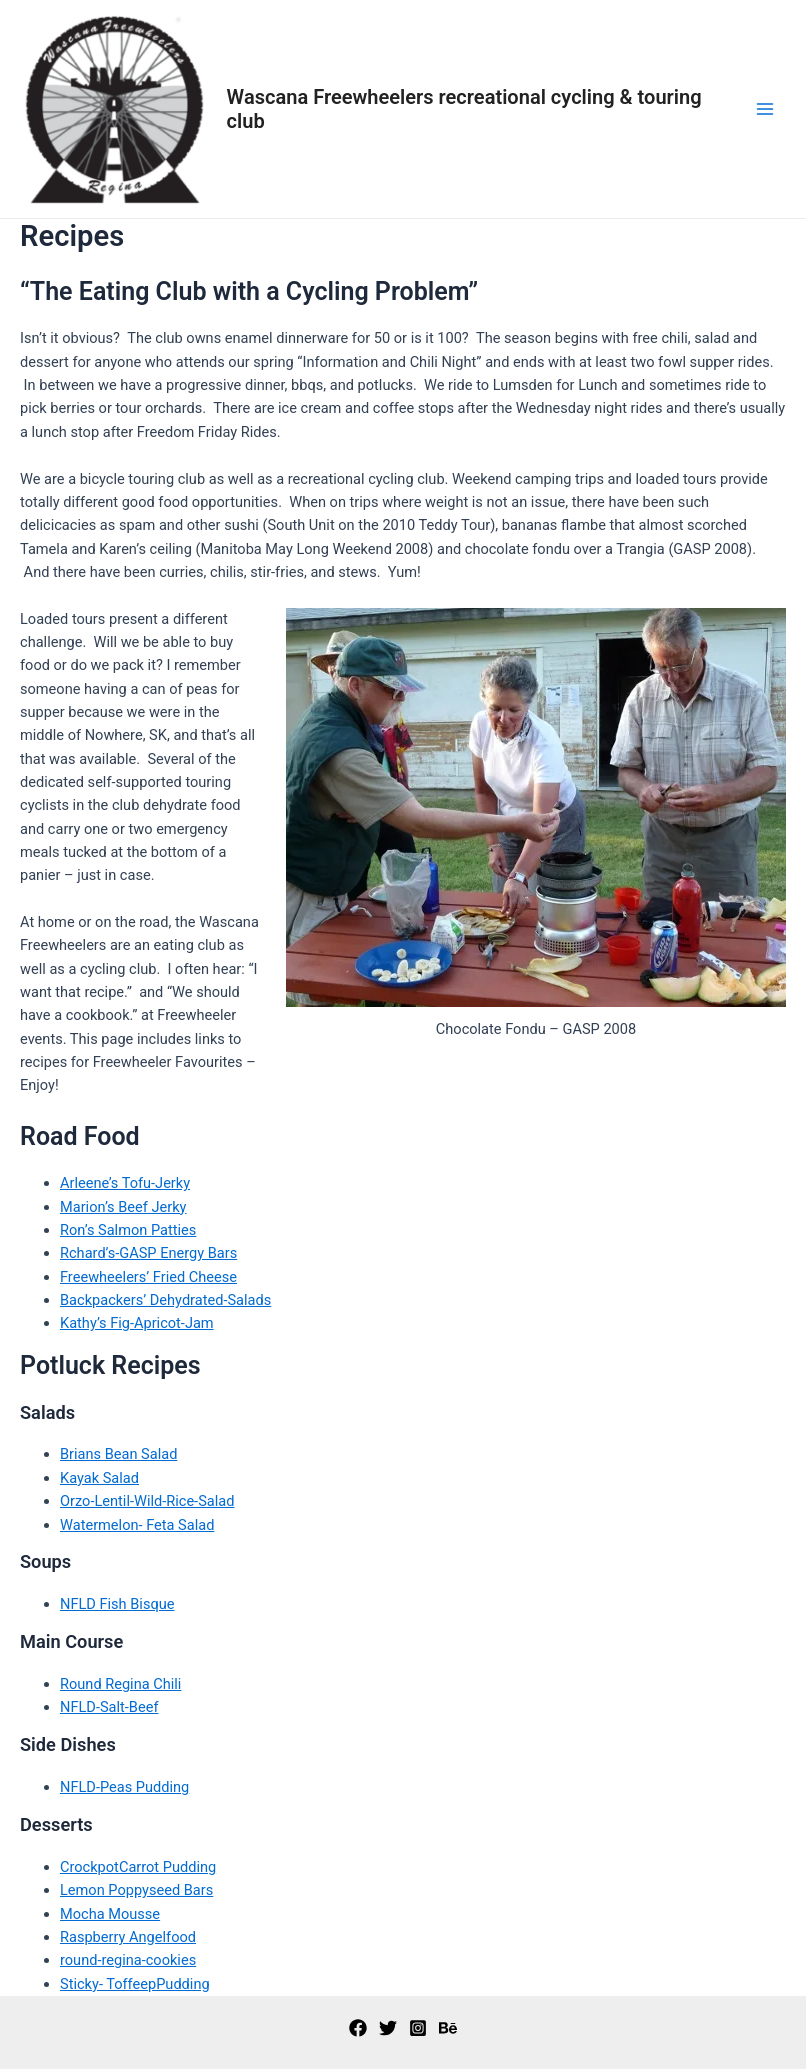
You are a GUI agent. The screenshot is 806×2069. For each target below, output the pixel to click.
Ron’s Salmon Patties (128, 1230)
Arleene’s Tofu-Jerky (125, 1183)
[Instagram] (418, 2028)
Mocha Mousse (110, 1914)
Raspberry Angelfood (128, 1937)
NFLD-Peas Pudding (124, 1787)
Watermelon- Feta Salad (137, 1525)
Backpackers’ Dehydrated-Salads (165, 1300)
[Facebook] (358, 2028)
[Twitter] (388, 2028)
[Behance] (448, 2028)
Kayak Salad (99, 1478)
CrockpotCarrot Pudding (138, 1867)
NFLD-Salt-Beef (109, 1707)
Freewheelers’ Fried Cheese (148, 1277)
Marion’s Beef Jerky (123, 1207)
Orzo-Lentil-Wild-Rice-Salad (147, 1501)
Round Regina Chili (120, 1684)
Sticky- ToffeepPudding (135, 1984)
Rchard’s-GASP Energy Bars (148, 1253)
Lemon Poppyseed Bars (136, 1890)
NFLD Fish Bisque (117, 1604)
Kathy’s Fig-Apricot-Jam (137, 1323)
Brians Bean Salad (118, 1454)
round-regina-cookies (128, 1960)
